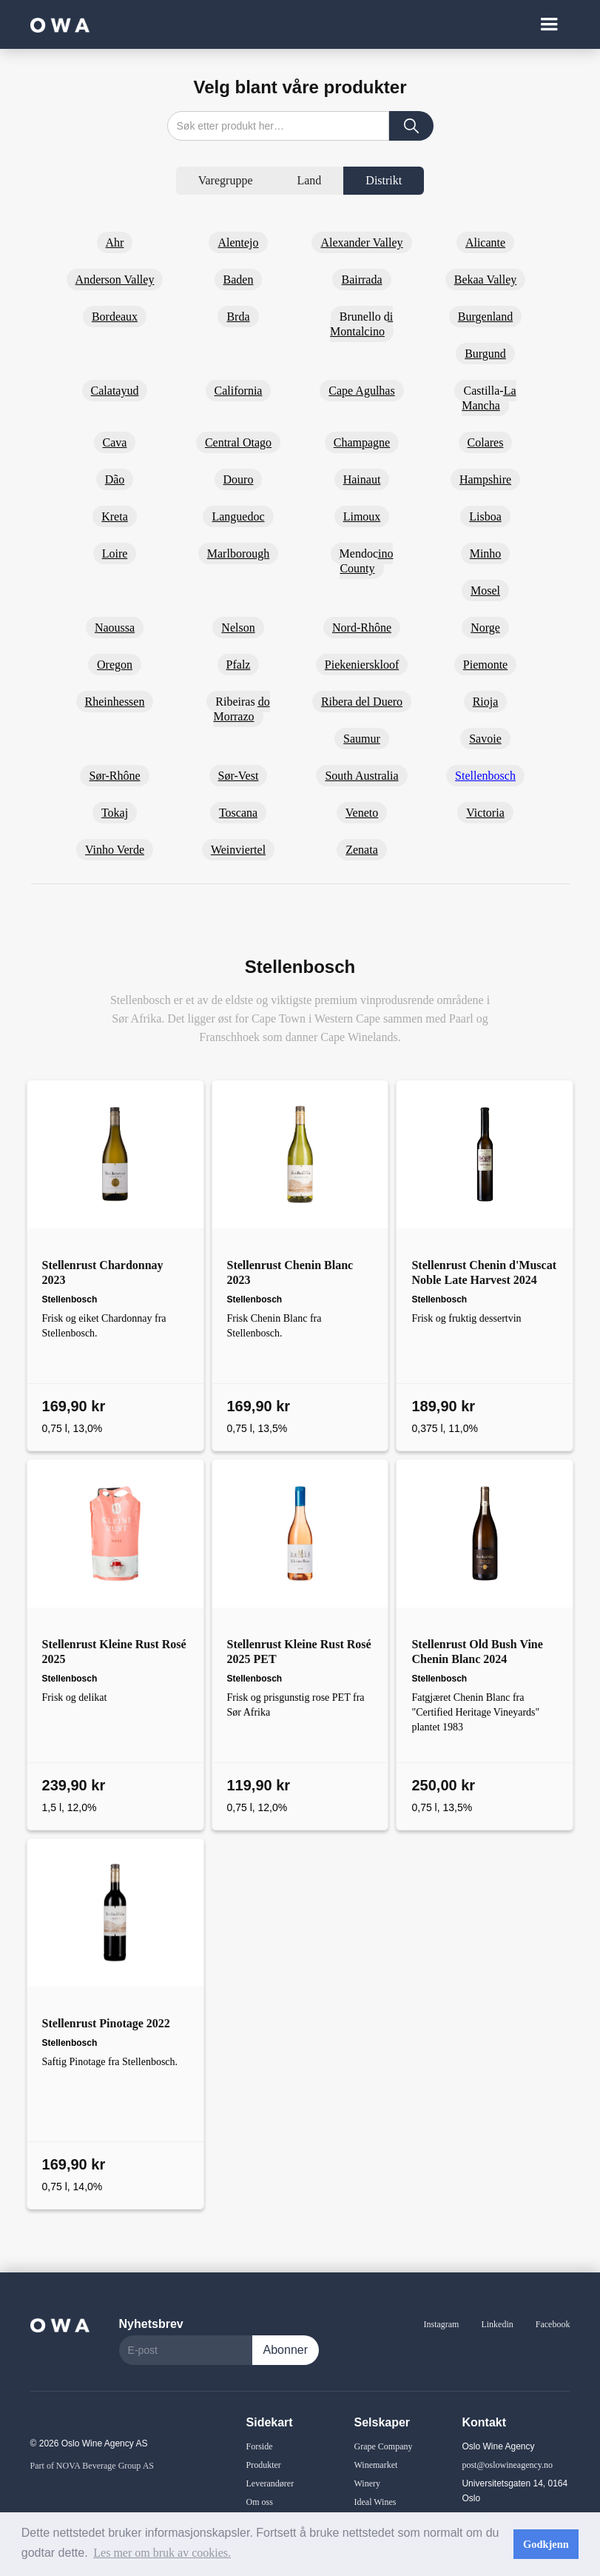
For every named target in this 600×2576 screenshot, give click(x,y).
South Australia (361, 775)
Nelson (238, 627)
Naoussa (115, 627)
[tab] (225, 181)
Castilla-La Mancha (489, 398)
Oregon (114, 664)
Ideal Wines (375, 2502)
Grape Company (383, 2446)
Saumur (361, 738)
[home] (60, 24)
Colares (486, 442)
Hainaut (362, 479)
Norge (485, 627)
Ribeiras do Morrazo (241, 709)
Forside (259, 2446)
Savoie (485, 738)
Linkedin (497, 2324)
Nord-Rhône (361, 627)
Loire (115, 553)
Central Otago (238, 442)
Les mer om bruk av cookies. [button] (162, 2552)
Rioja (486, 701)
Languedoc (238, 516)
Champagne (362, 442)
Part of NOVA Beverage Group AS (92, 2465)
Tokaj (114, 812)
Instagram (441, 2324)
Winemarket (375, 2465)
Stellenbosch (485, 775)
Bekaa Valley (485, 279)
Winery (367, 2483)
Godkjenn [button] (546, 2544)
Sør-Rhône (114, 775)
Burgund (485, 353)
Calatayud (115, 390)
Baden (238, 279)
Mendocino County (367, 561)
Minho (486, 553)
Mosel (485, 590)
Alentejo (238, 242)
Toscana (238, 812)
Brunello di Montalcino (361, 324)
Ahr (115, 242)
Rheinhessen (115, 701)
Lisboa (485, 516)
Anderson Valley (115, 279)
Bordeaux (115, 316)
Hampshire (485, 479)
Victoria (485, 812)
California (239, 390)
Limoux (362, 516)
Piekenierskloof (362, 664)
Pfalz (238, 664)
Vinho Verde (114, 849)
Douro (238, 479)
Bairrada (361, 279)
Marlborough (238, 553)
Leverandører (270, 2483)
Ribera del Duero (361, 701)
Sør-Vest (238, 775)
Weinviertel (238, 849)
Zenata (361, 849)
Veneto (361, 812)
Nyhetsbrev (151, 2324)
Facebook (553, 2324)
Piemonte (485, 664)
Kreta (114, 516)
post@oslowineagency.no (507, 2465)
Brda (237, 316)
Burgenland (485, 316)
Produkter (263, 2465)
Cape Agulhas (361, 390)
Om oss (259, 2502)
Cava (115, 442)
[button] (549, 24)
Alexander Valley (361, 242)
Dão (115, 479)
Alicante (485, 242)
